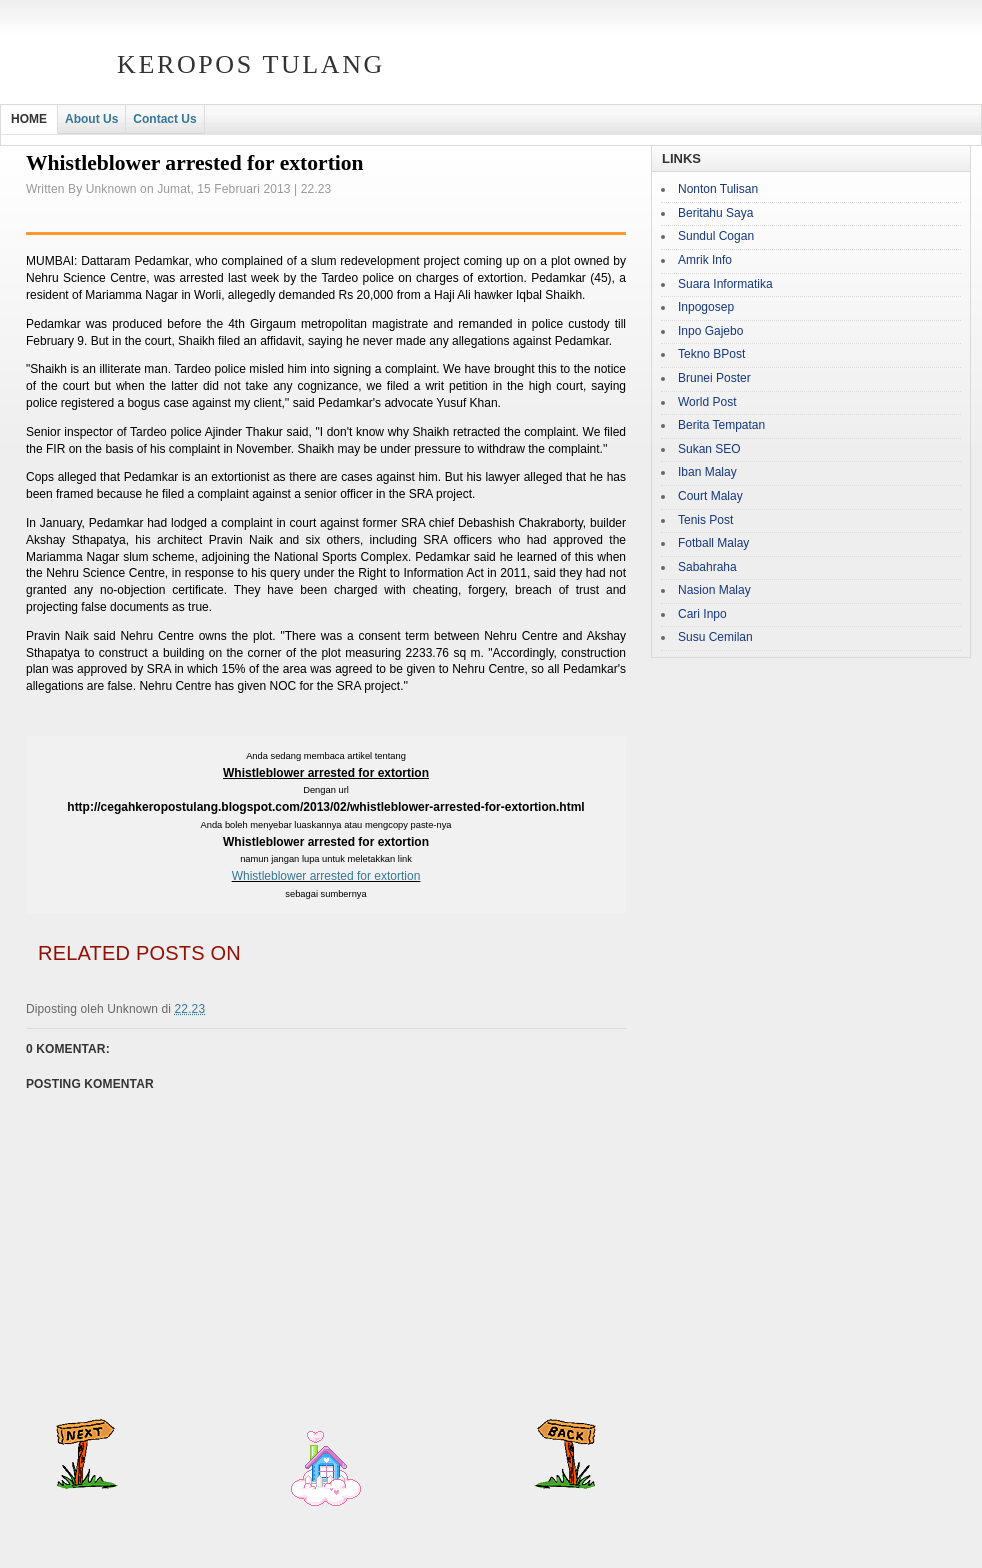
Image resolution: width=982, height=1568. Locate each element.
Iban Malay (707, 472)
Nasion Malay (714, 590)
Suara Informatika (725, 284)
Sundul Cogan (716, 236)
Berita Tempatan (721, 425)
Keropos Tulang (251, 64)
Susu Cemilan (715, 637)
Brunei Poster (714, 378)
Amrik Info (705, 260)
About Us (91, 119)
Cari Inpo (702, 614)
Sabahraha (707, 567)
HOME (29, 119)
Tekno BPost (711, 354)
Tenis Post (705, 520)
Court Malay (710, 496)
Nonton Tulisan (718, 189)
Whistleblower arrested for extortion (326, 876)
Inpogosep (706, 307)
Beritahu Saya (715, 213)
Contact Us (164, 119)
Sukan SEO (709, 449)
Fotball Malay (713, 543)
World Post (707, 402)
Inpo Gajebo (710, 331)
